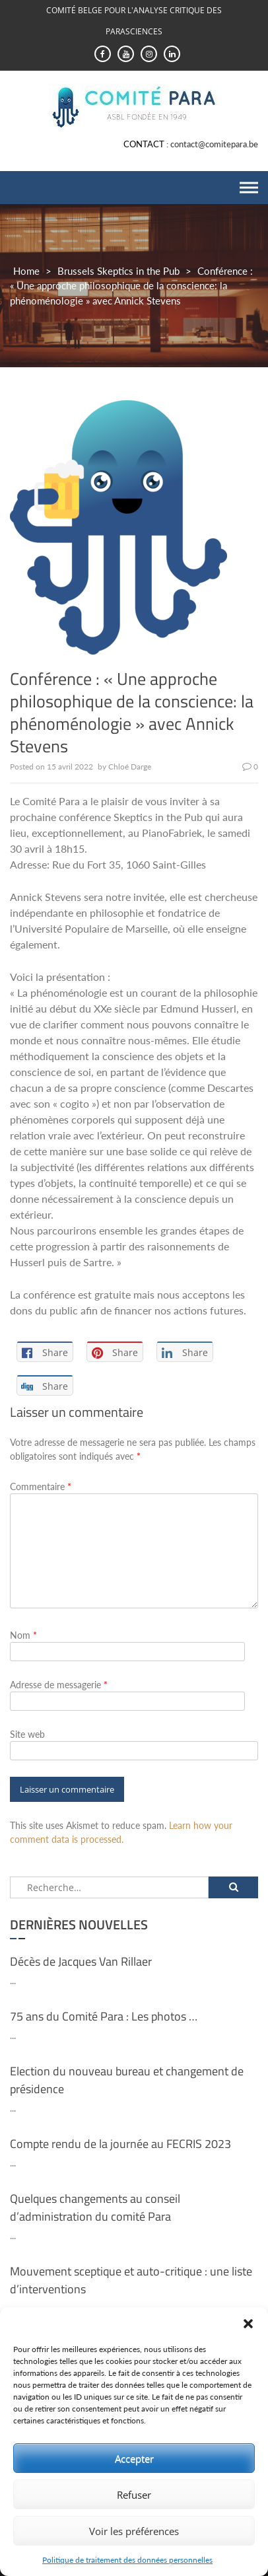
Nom (23, 1635)
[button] (248, 2323)
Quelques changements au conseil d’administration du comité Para (95, 2207)
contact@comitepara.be (214, 144)
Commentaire (40, 1486)
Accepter (134, 2458)
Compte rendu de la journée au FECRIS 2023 (120, 2144)
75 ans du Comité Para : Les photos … (103, 2016)
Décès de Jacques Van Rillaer (81, 1961)
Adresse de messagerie (59, 1684)
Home (26, 271)
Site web (27, 1734)
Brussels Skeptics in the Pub (118, 271)
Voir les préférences (134, 2531)
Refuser (134, 2494)
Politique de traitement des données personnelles (127, 2560)
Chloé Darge (129, 766)
